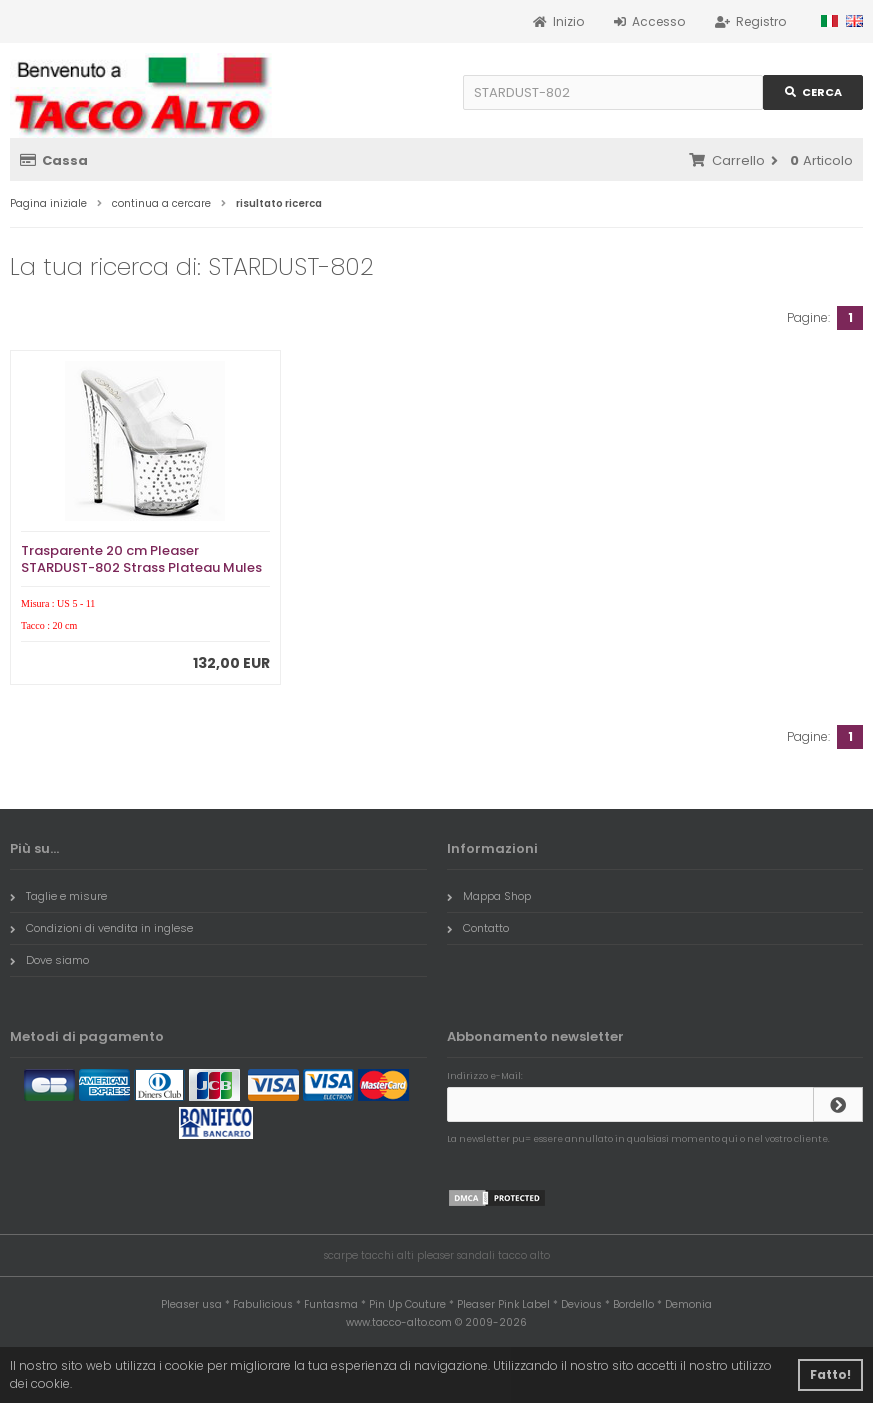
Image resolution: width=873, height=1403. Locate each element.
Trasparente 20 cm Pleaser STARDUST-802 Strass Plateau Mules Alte (141, 567)
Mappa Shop (489, 896)
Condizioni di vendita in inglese (101, 928)
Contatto (478, 928)
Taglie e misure (58, 896)
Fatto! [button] (830, 1374)
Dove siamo (49, 960)
